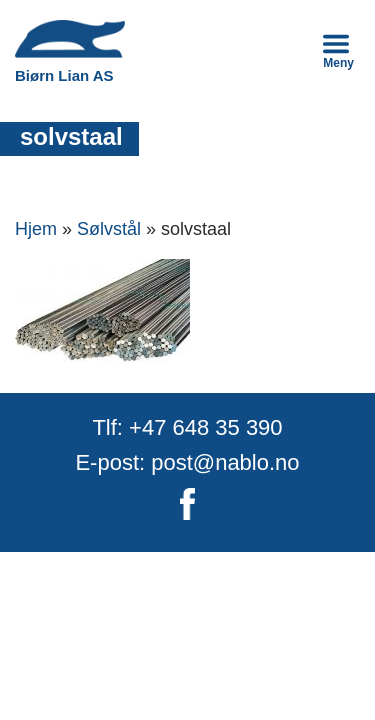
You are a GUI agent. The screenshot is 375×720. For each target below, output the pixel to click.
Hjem (36, 229)
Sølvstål (109, 229)
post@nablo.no (225, 462)
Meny (338, 50)
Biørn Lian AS (70, 52)
